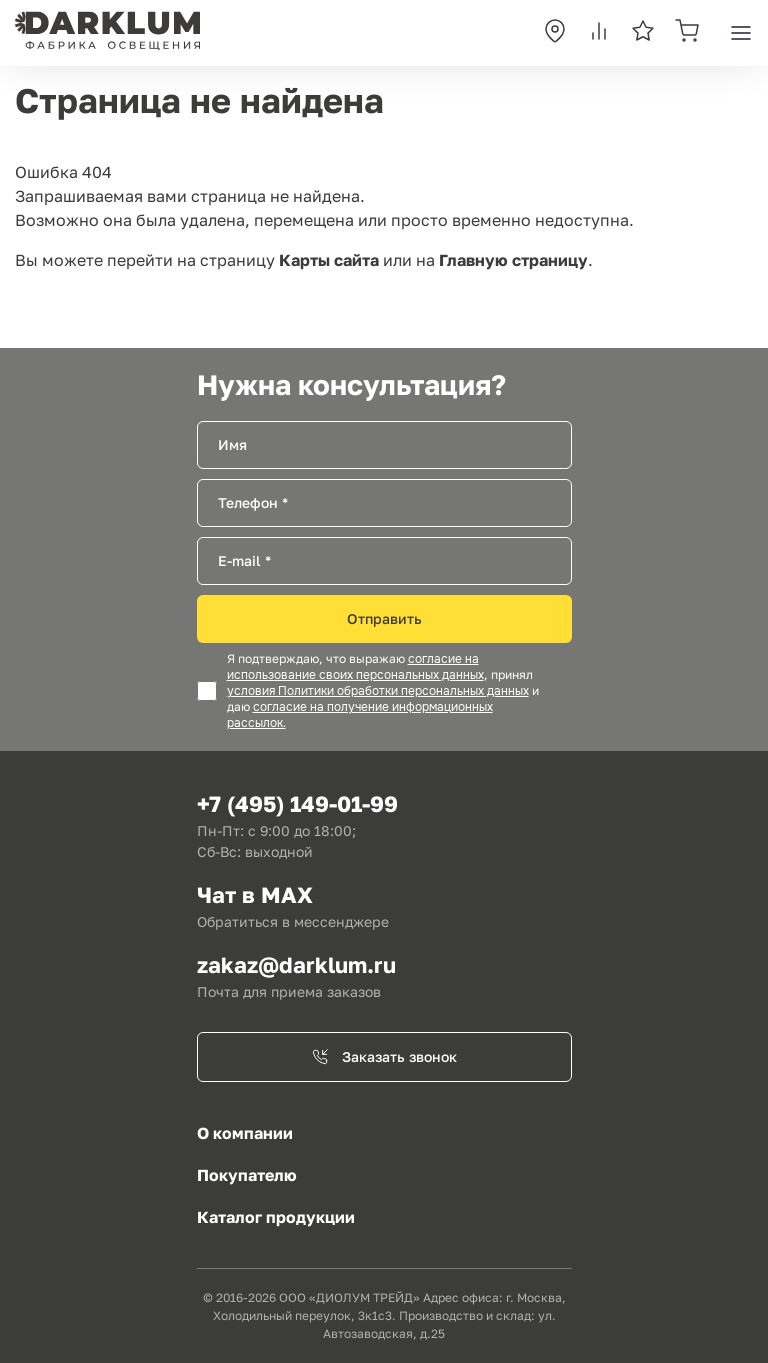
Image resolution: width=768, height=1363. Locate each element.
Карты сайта (329, 260)
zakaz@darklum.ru (296, 964)
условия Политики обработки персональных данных (378, 691)
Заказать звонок (384, 1056)
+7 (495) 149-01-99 (297, 803)
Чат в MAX (255, 894)
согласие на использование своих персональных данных (355, 667)
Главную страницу (513, 260)
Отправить (384, 618)
